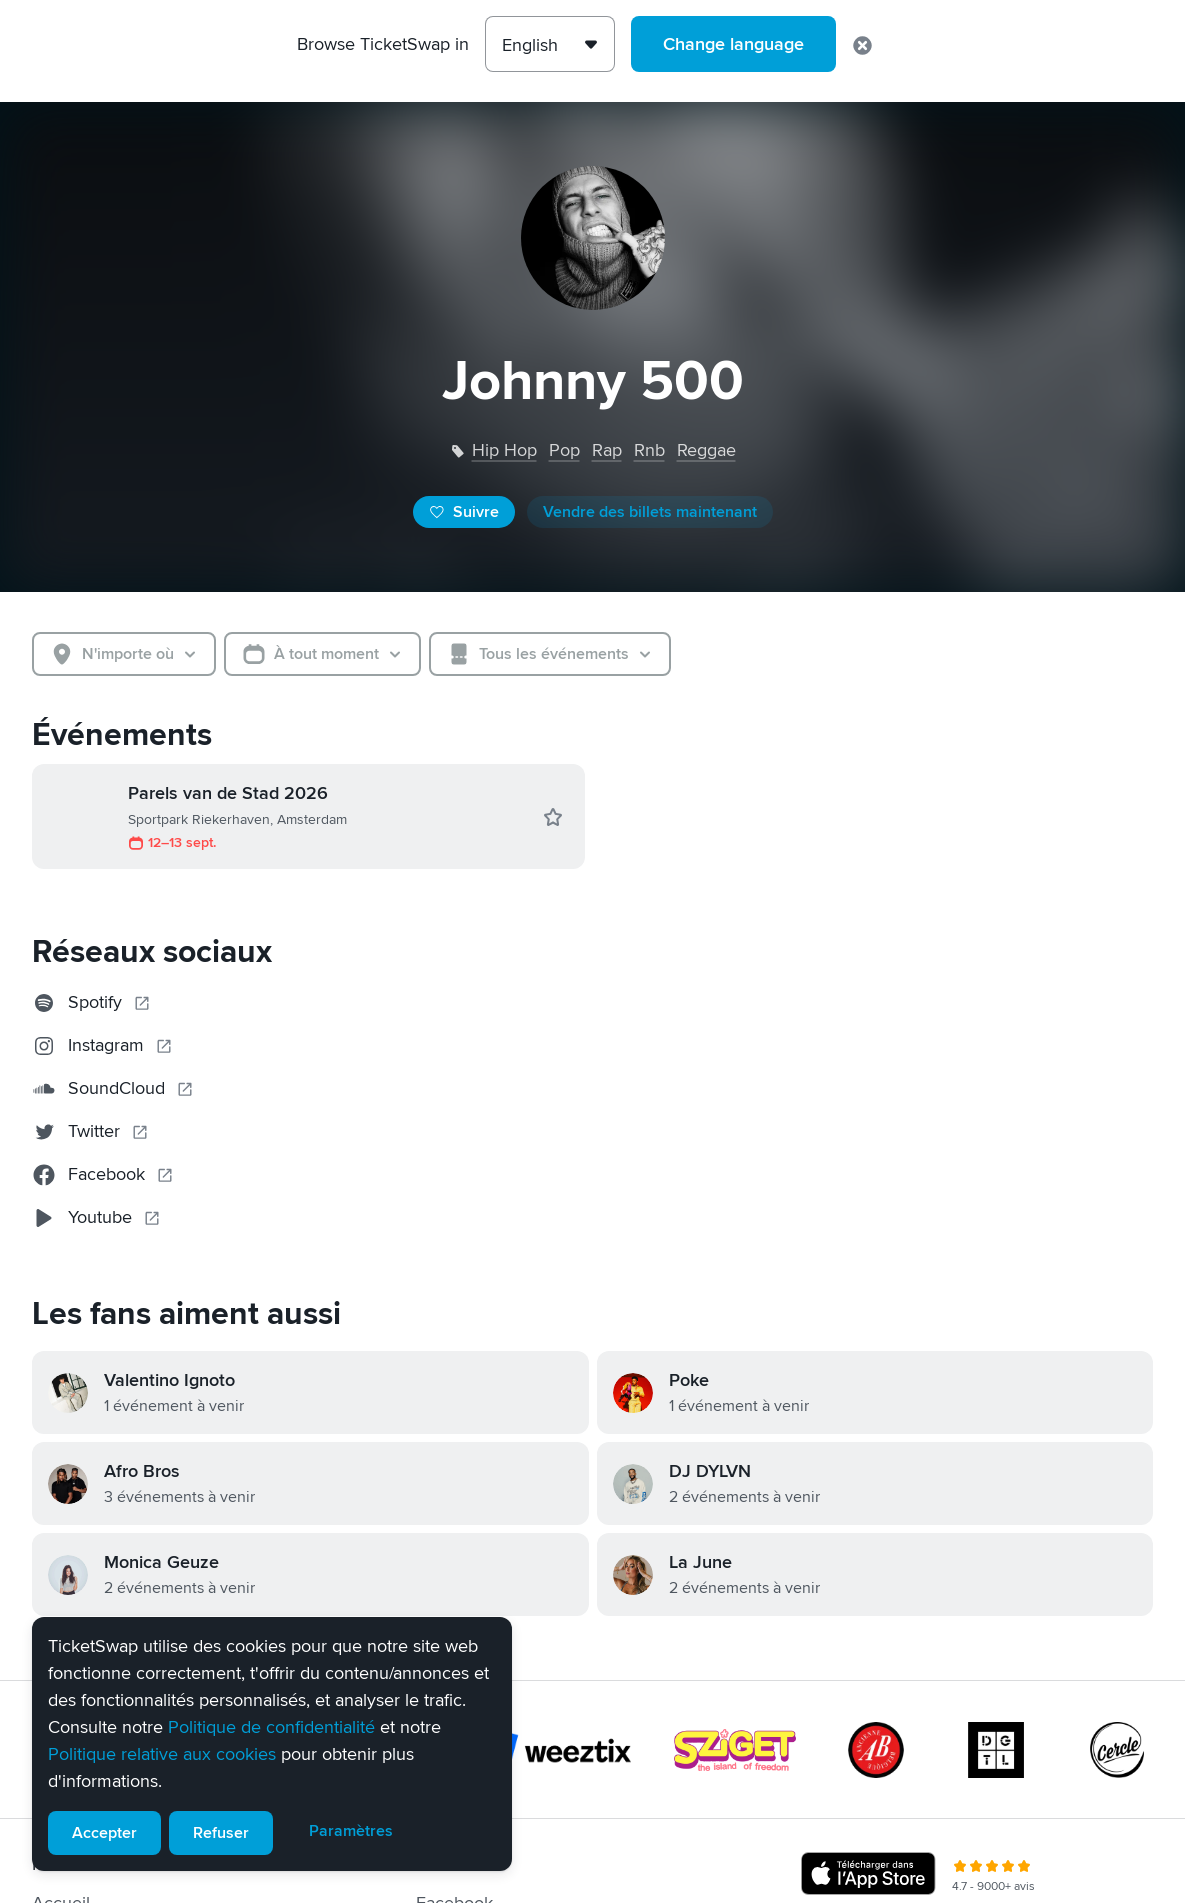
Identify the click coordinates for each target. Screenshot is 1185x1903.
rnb (649, 450)
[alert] (272, 1744)
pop (564, 450)
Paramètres (351, 1831)
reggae (706, 450)
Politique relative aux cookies (162, 1754)
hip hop (504, 450)
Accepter (104, 1833)
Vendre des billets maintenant (650, 512)
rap (607, 450)
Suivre (464, 512)
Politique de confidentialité (271, 1727)
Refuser (221, 1833)
